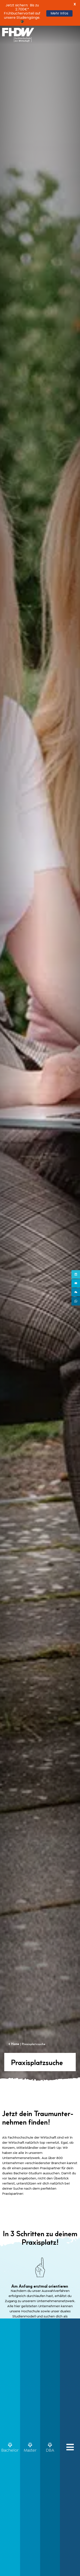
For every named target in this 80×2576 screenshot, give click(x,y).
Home (15, 2044)
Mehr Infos (59, 13)
